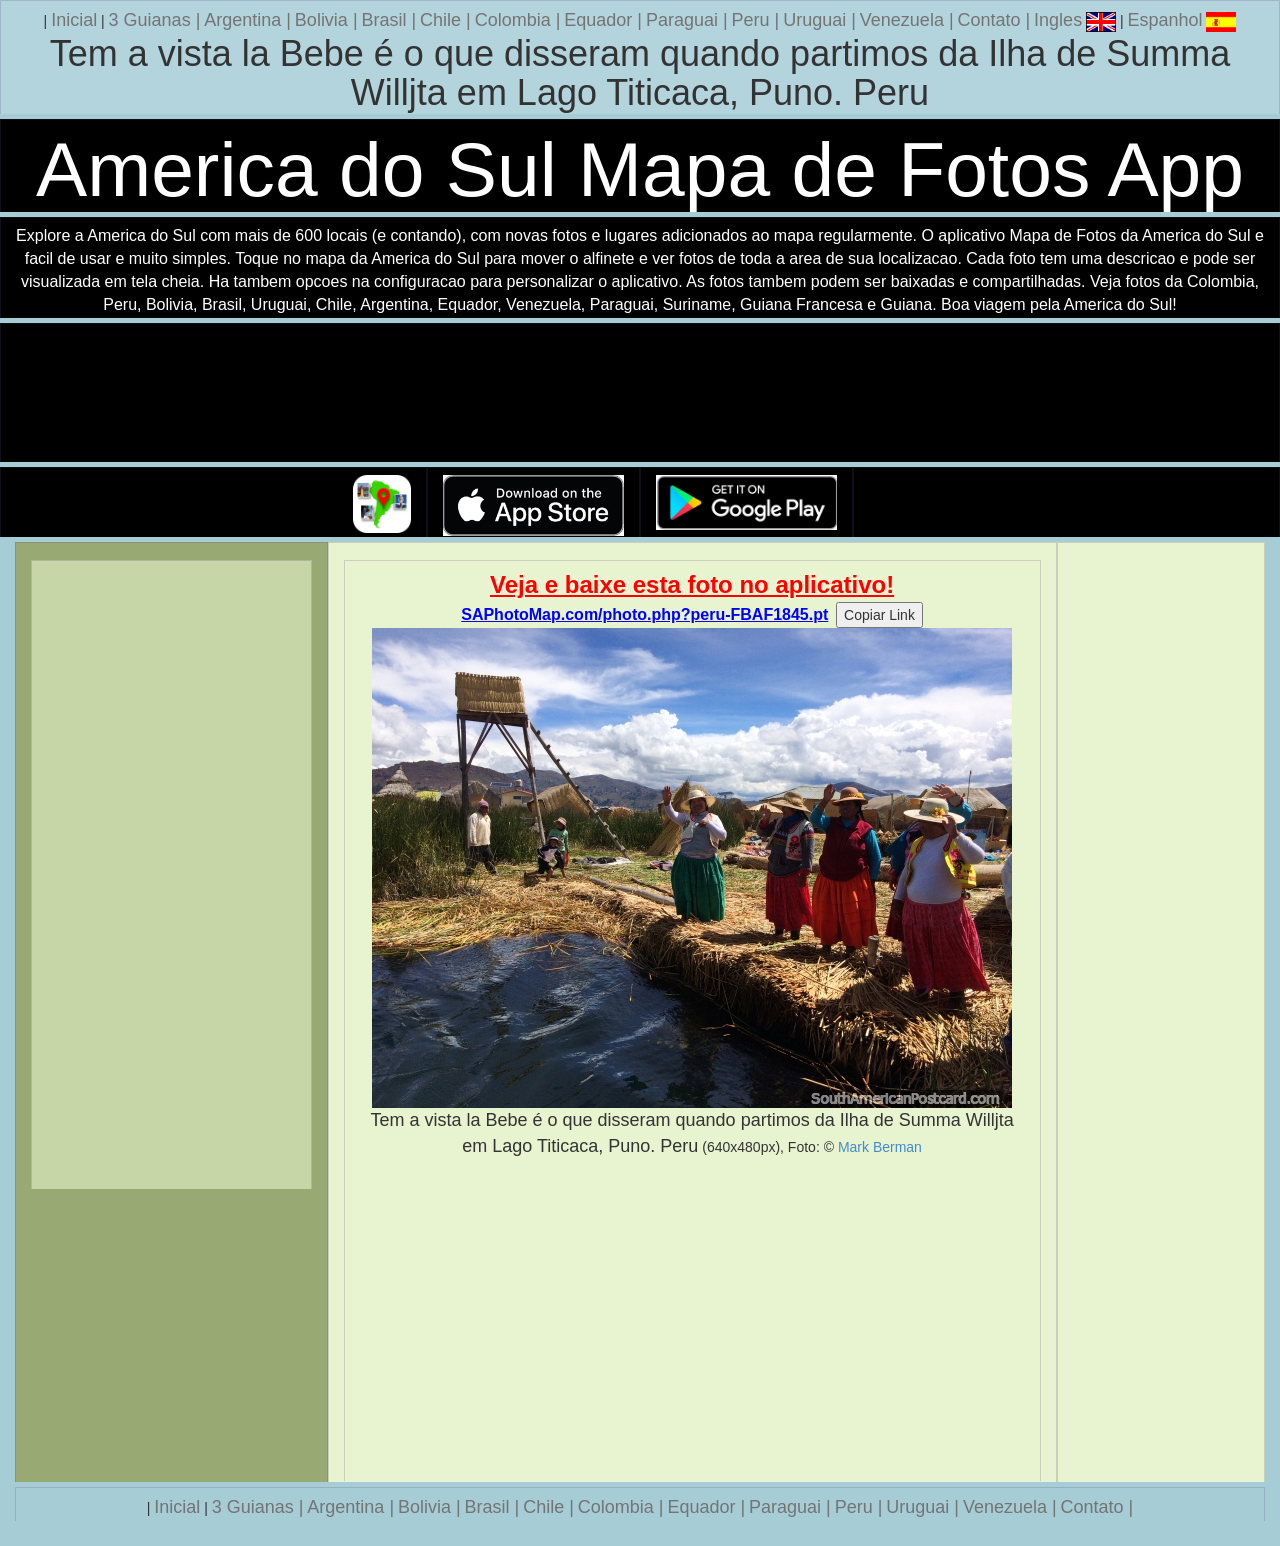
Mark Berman (880, 1147)
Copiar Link (879, 615)
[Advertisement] (692, 1320)
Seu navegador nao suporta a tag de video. (640, 393)
